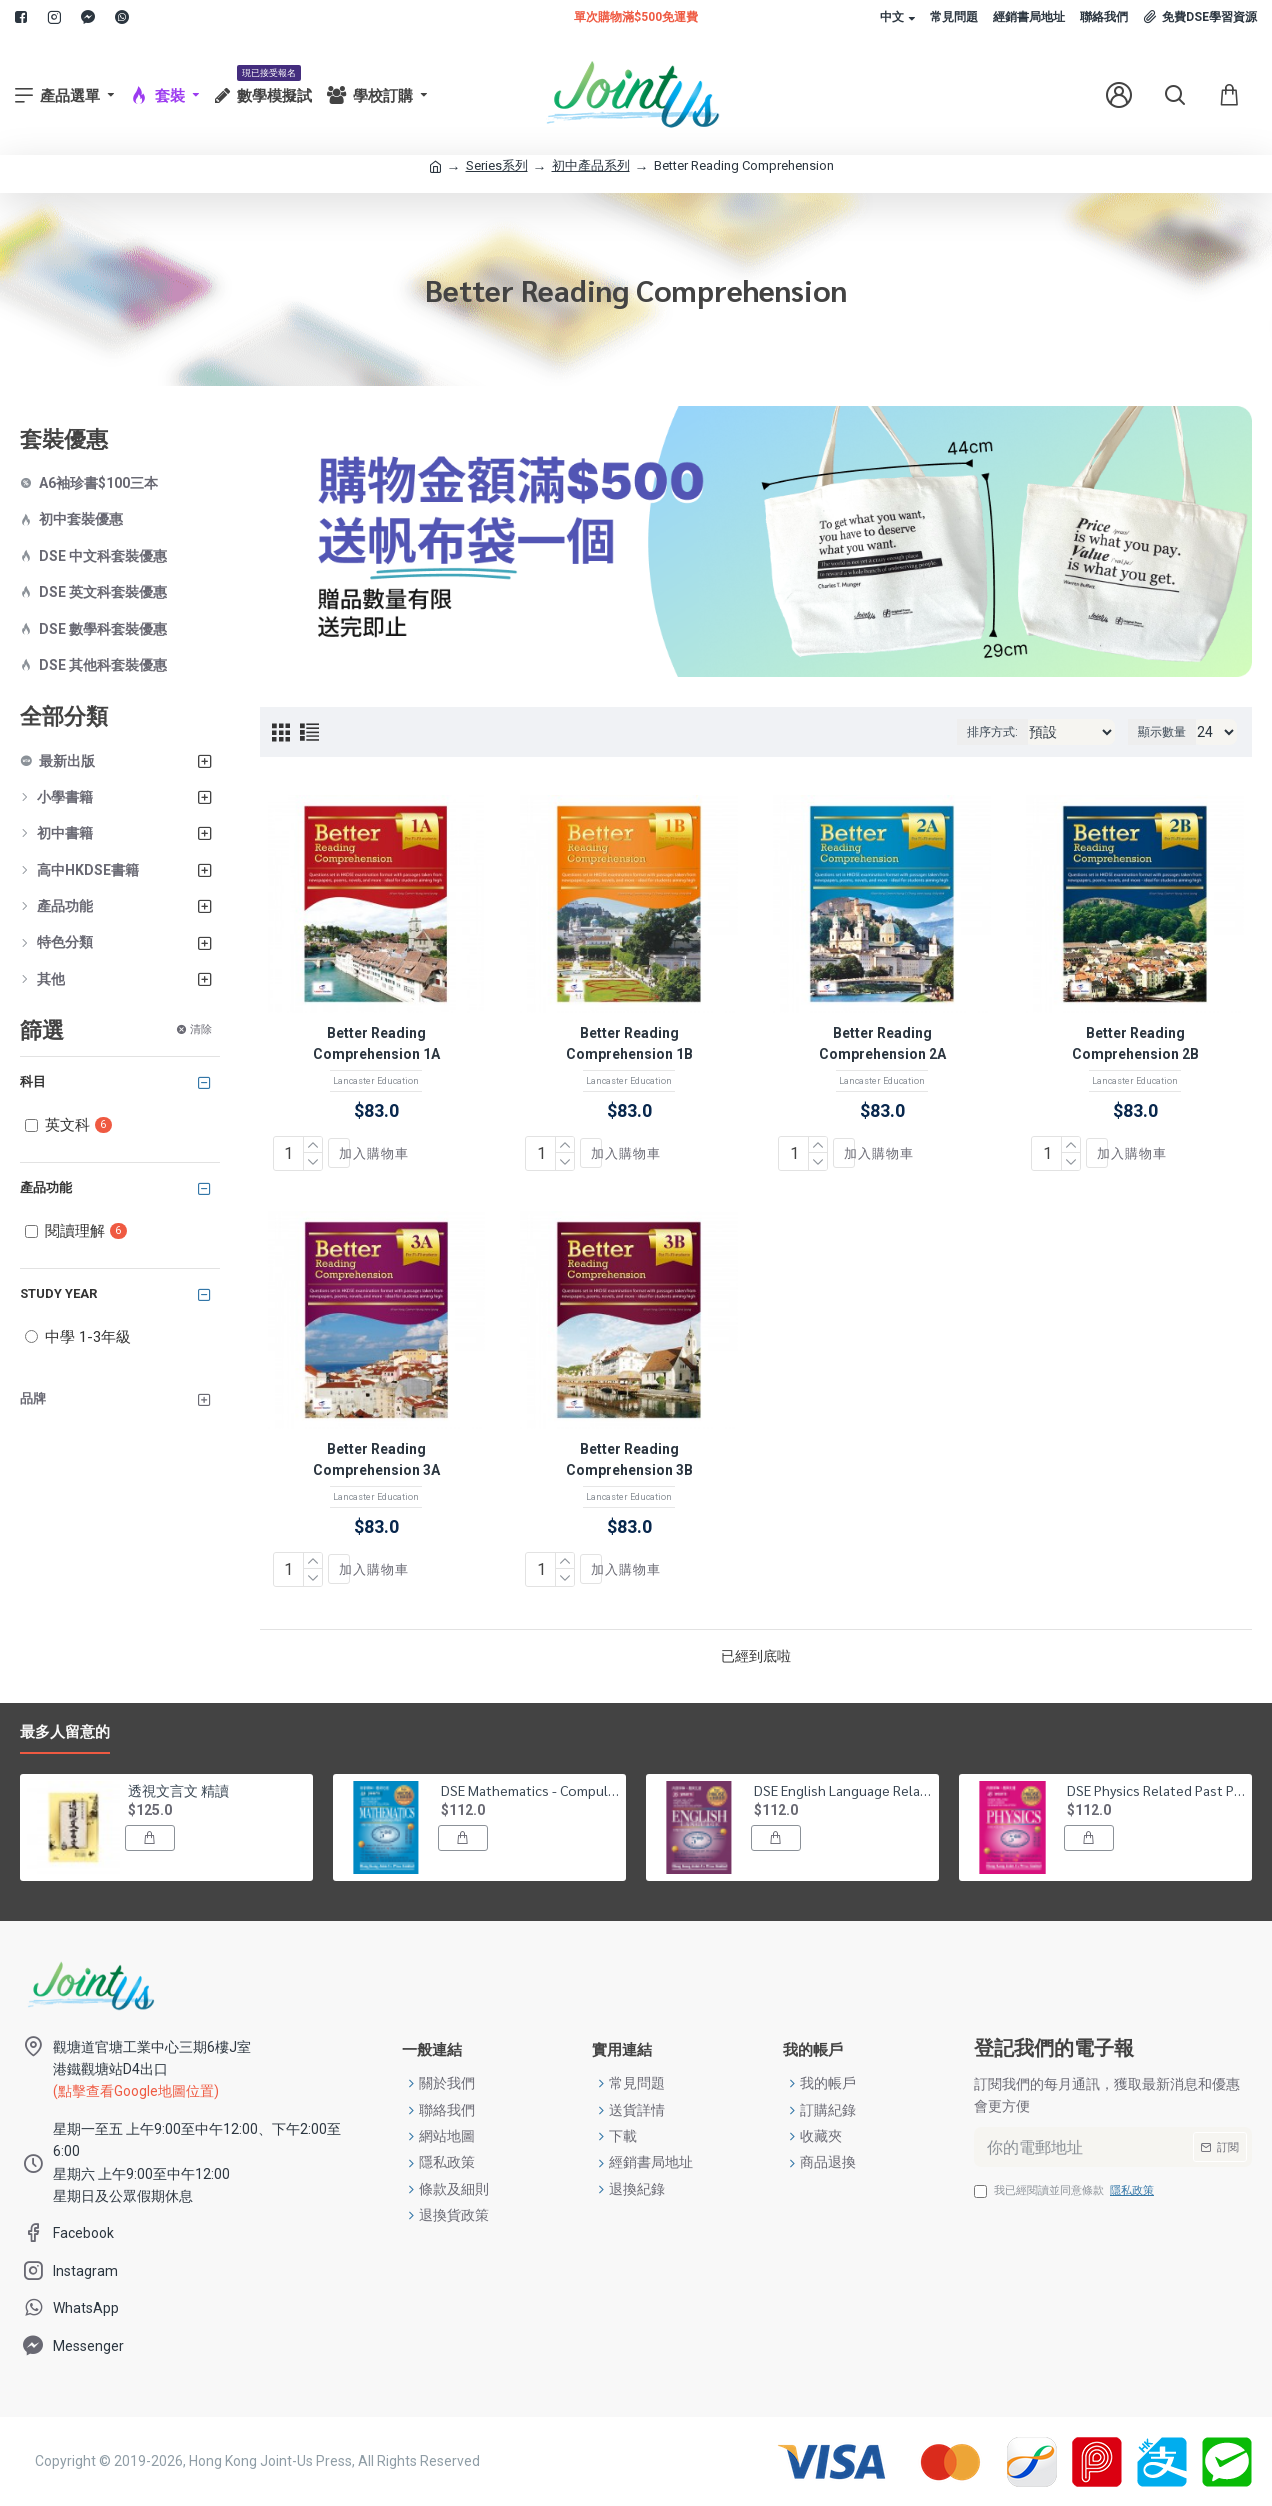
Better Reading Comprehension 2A (882, 1043)
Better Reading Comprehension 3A (376, 1459)
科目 (33, 1081)
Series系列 (497, 165)
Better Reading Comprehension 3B (629, 1459)
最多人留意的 (65, 1732)
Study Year (58, 1293)
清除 (201, 1029)
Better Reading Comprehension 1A (376, 1043)
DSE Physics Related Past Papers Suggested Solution (1156, 1790)
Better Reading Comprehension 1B (629, 1043)
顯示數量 (1162, 732)
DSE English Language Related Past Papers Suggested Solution (843, 1790)
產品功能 (46, 1187)
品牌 (33, 1398)
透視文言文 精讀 (178, 1790)
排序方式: (992, 732)
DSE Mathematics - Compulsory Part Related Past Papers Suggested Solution (530, 1790)
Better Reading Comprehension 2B (1135, 1043)
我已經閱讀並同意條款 (1065, 2191)
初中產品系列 (591, 165)
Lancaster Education (376, 1081)
